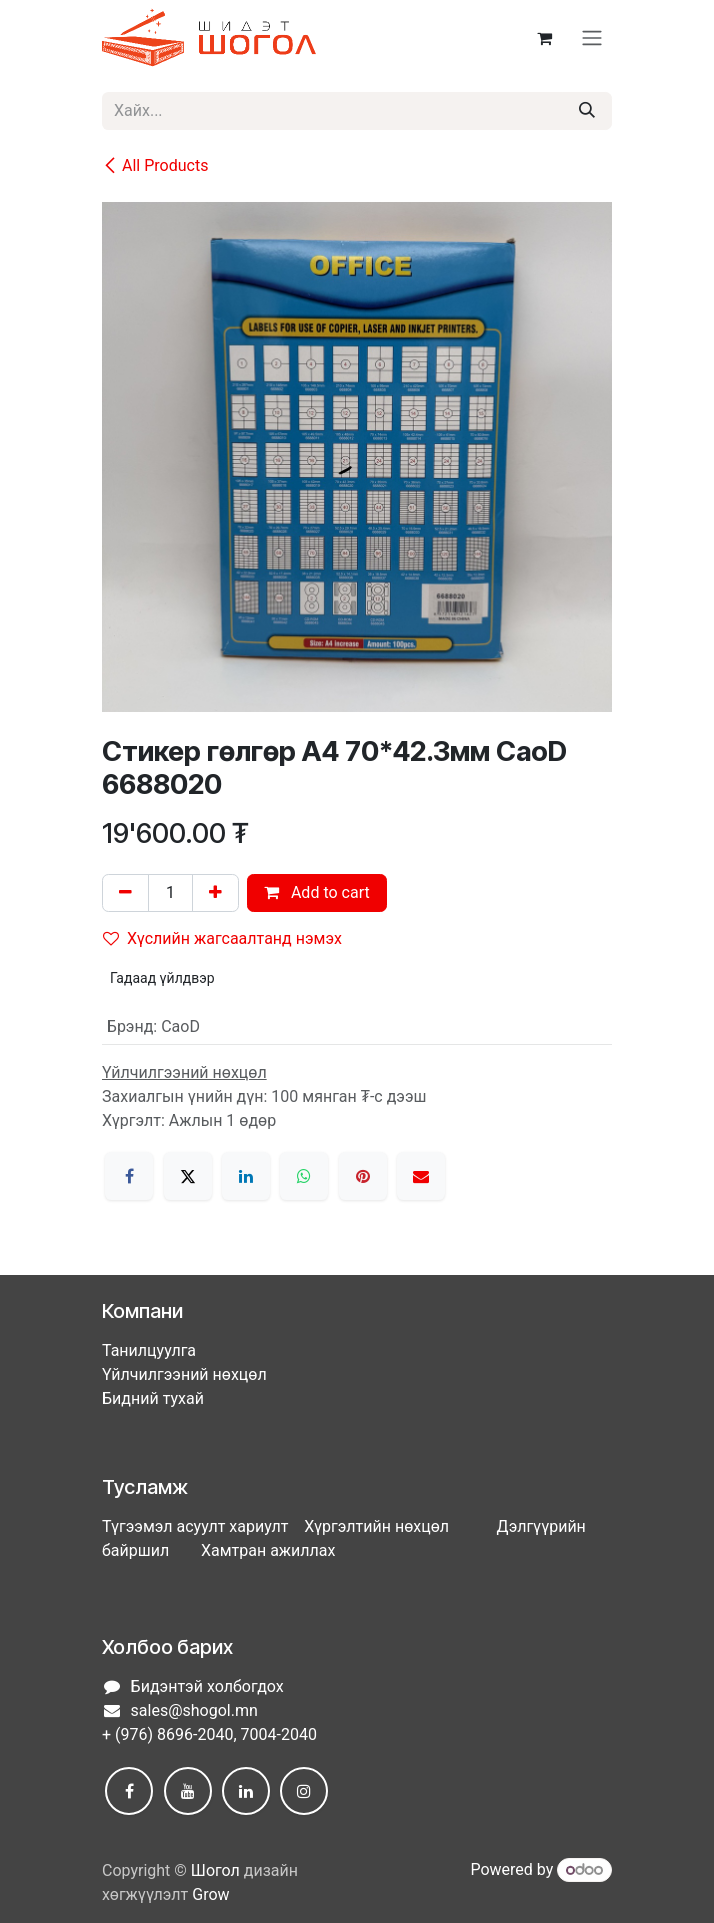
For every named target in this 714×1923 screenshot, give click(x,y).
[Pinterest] (363, 1176)
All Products (155, 165)
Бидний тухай (153, 1398)
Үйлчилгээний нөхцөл (184, 1374)
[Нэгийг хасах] (125, 893)
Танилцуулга (149, 1350)
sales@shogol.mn (194, 1710)
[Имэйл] (421, 1176)
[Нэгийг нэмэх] (215, 893)
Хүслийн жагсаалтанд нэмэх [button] (222, 938)
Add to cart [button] (317, 892)
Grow (210, 1894)
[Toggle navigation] (592, 38)
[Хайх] (587, 111)
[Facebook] (129, 1176)
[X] (188, 1176)
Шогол (215, 1870)
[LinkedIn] (246, 1176)
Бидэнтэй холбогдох (207, 1686)
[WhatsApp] (304, 1176)
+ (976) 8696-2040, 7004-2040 (209, 1734)
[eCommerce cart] (544, 38)
